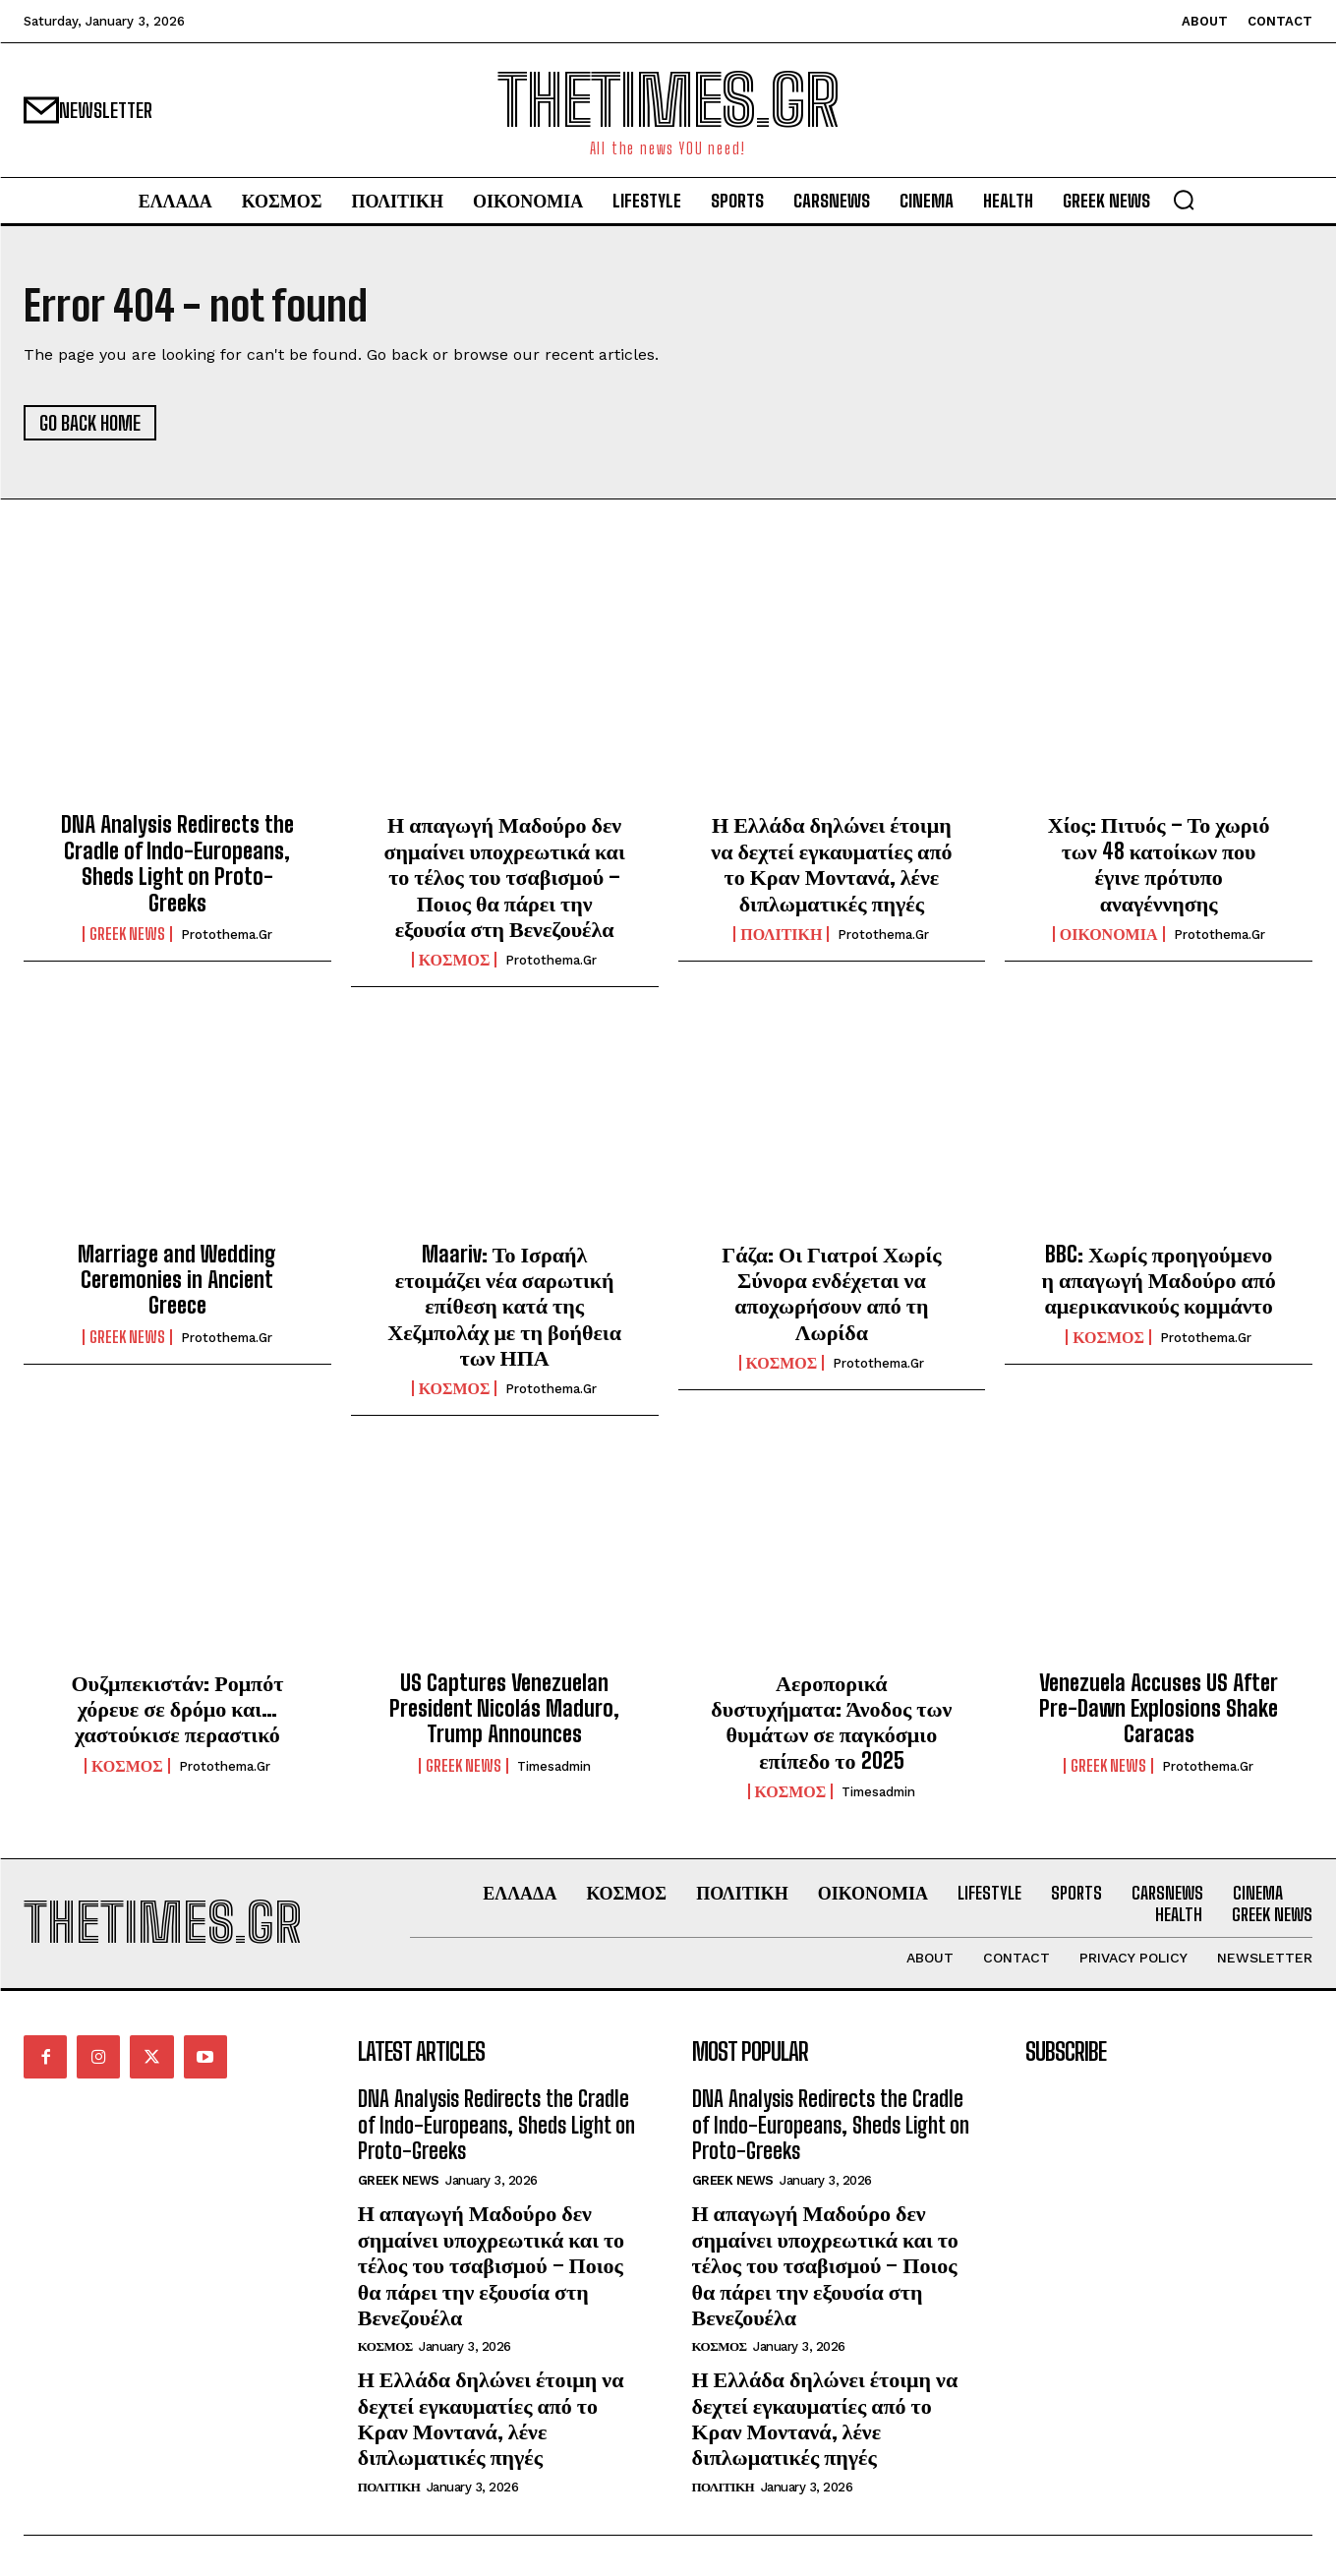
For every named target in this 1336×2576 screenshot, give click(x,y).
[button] (1183, 199)
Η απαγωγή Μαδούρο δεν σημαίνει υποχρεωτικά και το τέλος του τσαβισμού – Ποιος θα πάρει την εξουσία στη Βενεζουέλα (504, 876)
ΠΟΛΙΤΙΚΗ (781, 934)
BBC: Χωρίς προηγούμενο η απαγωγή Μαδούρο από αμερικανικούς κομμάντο (1158, 1280)
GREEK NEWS (127, 934)
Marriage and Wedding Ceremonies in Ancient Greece (177, 1280)
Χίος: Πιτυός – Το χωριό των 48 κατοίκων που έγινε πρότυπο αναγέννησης (1159, 863)
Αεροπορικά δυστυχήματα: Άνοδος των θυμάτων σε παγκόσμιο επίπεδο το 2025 (831, 1721)
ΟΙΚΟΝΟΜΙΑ (1109, 934)
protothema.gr (226, 934)
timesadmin (554, 1766)
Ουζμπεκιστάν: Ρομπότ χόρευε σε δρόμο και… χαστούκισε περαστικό (177, 1708)
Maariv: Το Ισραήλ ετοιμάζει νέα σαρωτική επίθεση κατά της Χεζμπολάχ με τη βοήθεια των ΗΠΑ (504, 1306)
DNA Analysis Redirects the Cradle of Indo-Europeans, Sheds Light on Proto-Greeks (177, 863)
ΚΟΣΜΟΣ (455, 959)
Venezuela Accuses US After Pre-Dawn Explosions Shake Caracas (1158, 1708)
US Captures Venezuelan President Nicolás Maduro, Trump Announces (504, 1708)
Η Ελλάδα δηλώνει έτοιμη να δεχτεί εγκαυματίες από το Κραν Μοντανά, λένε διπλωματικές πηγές (831, 863)
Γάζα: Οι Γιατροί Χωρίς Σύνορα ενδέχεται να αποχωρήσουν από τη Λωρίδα (831, 1293)
